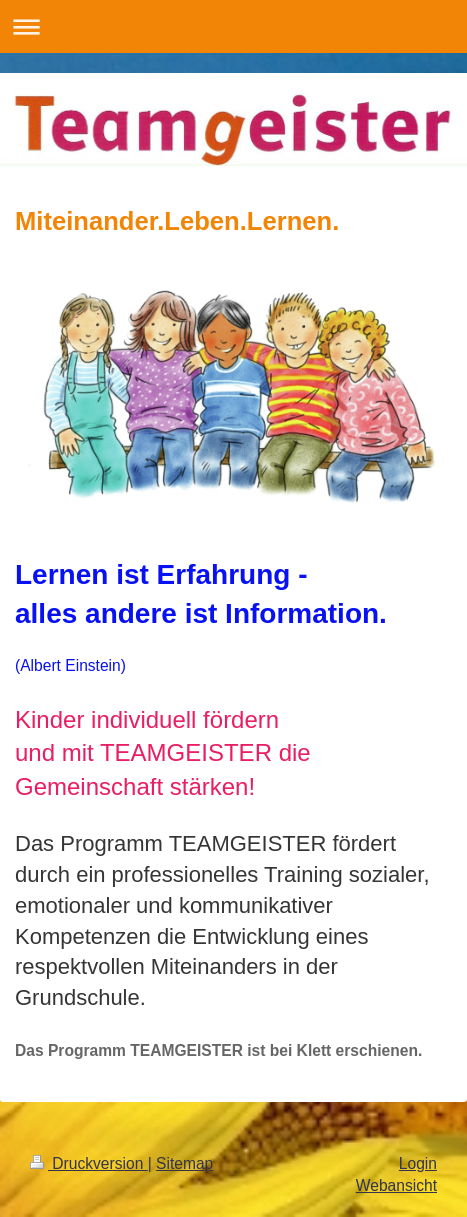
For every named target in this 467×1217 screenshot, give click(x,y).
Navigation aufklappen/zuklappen (233, 26)
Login (418, 1163)
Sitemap (184, 1163)
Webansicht (396, 1185)
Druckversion (89, 1163)
